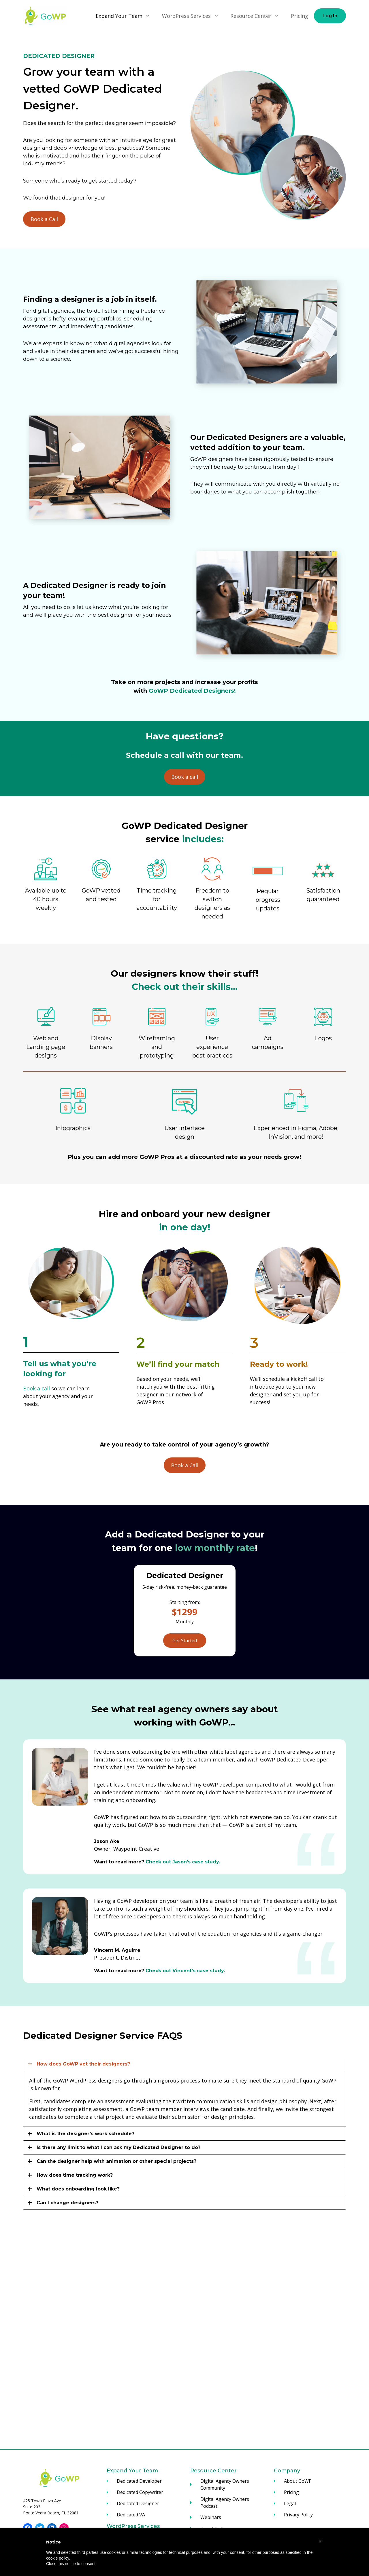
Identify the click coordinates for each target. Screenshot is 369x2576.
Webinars (210, 2517)
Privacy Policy (298, 2515)
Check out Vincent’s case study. (185, 1970)
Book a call (184, 776)
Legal (290, 2503)
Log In (330, 15)
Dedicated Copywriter (140, 2492)
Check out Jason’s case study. (183, 1862)
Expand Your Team (126, 15)
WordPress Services (193, 15)
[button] (320, 2541)
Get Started (184, 1640)
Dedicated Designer (138, 2503)
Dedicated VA (131, 2515)
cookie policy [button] (57, 2558)
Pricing (299, 15)
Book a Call (44, 219)
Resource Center (257, 15)
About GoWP (298, 2481)
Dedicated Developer (139, 2481)
